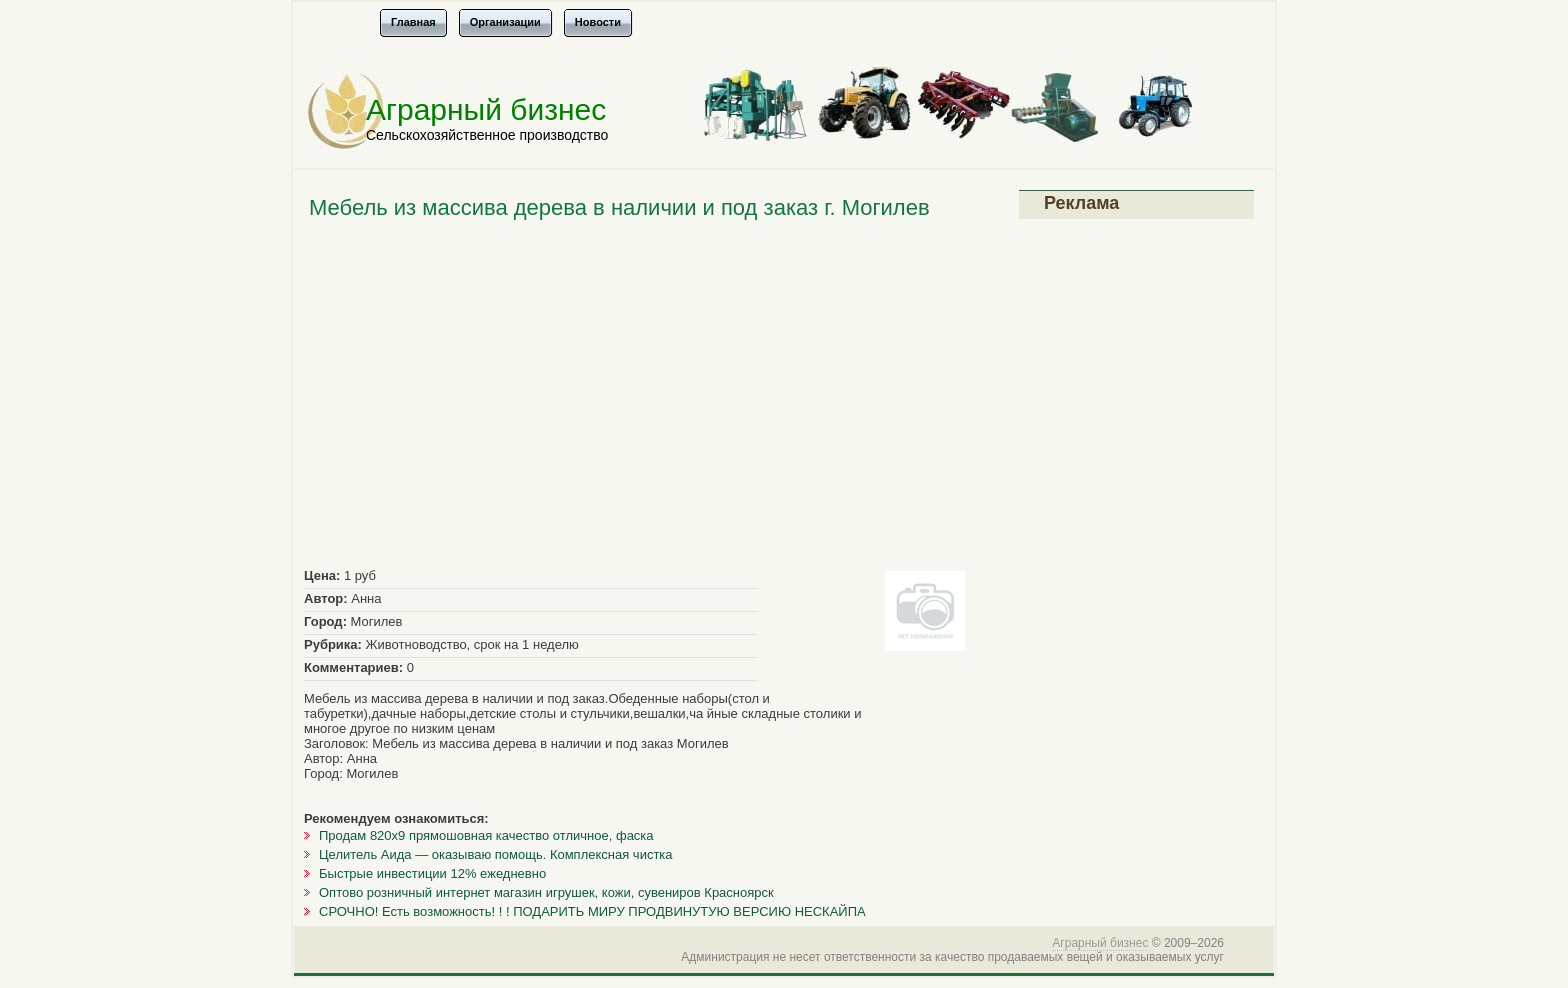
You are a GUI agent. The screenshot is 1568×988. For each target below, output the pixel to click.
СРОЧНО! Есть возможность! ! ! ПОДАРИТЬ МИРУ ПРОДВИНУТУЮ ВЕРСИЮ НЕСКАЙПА (592, 911)
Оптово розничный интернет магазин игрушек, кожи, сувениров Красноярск (546, 892)
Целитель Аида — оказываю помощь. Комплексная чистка (496, 854)
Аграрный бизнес (486, 109)
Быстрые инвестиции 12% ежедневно (432, 873)
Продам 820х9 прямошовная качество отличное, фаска (486, 835)
